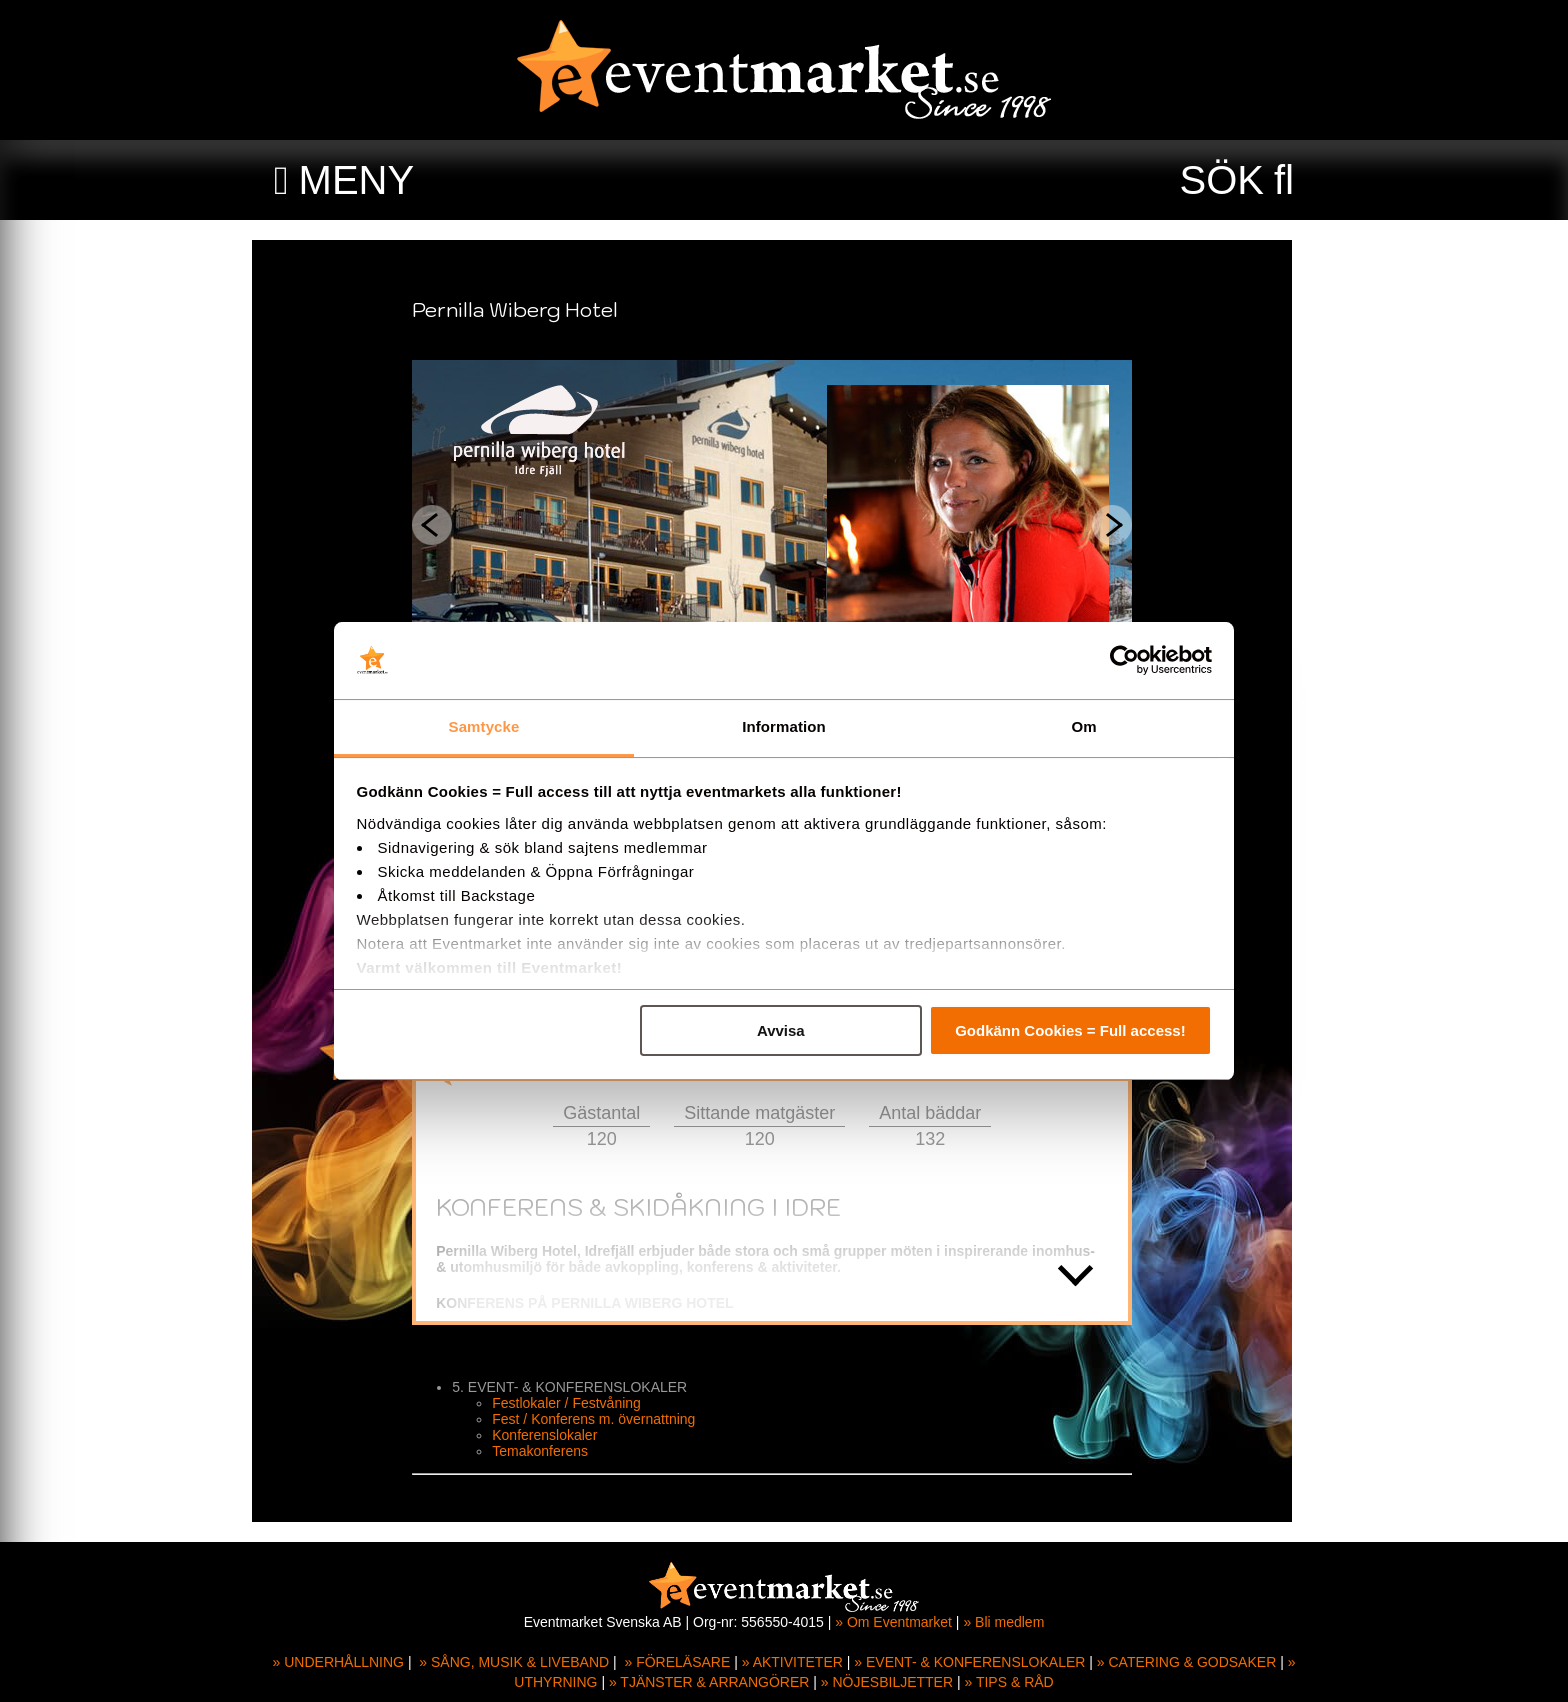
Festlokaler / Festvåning (578, 1403)
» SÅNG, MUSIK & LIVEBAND (514, 1662)
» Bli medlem (1003, 1622)
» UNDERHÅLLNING (338, 1662)
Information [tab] (784, 726)
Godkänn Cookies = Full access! (1070, 1030)
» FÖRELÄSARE (677, 1662)
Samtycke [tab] (484, 726)
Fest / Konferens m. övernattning (605, 1419)
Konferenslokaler (556, 1435)
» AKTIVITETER (792, 1662)
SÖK (1222, 180)
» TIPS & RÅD (1009, 1682)
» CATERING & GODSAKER (1186, 1662)
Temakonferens (552, 1451)
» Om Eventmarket (893, 1622)
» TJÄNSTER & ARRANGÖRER (709, 1682)
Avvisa (781, 1030)
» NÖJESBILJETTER (887, 1682)
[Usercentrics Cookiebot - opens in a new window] (1124, 661)
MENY (357, 180)
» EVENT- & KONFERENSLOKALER (969, 1662)
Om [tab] (1083, 726)
